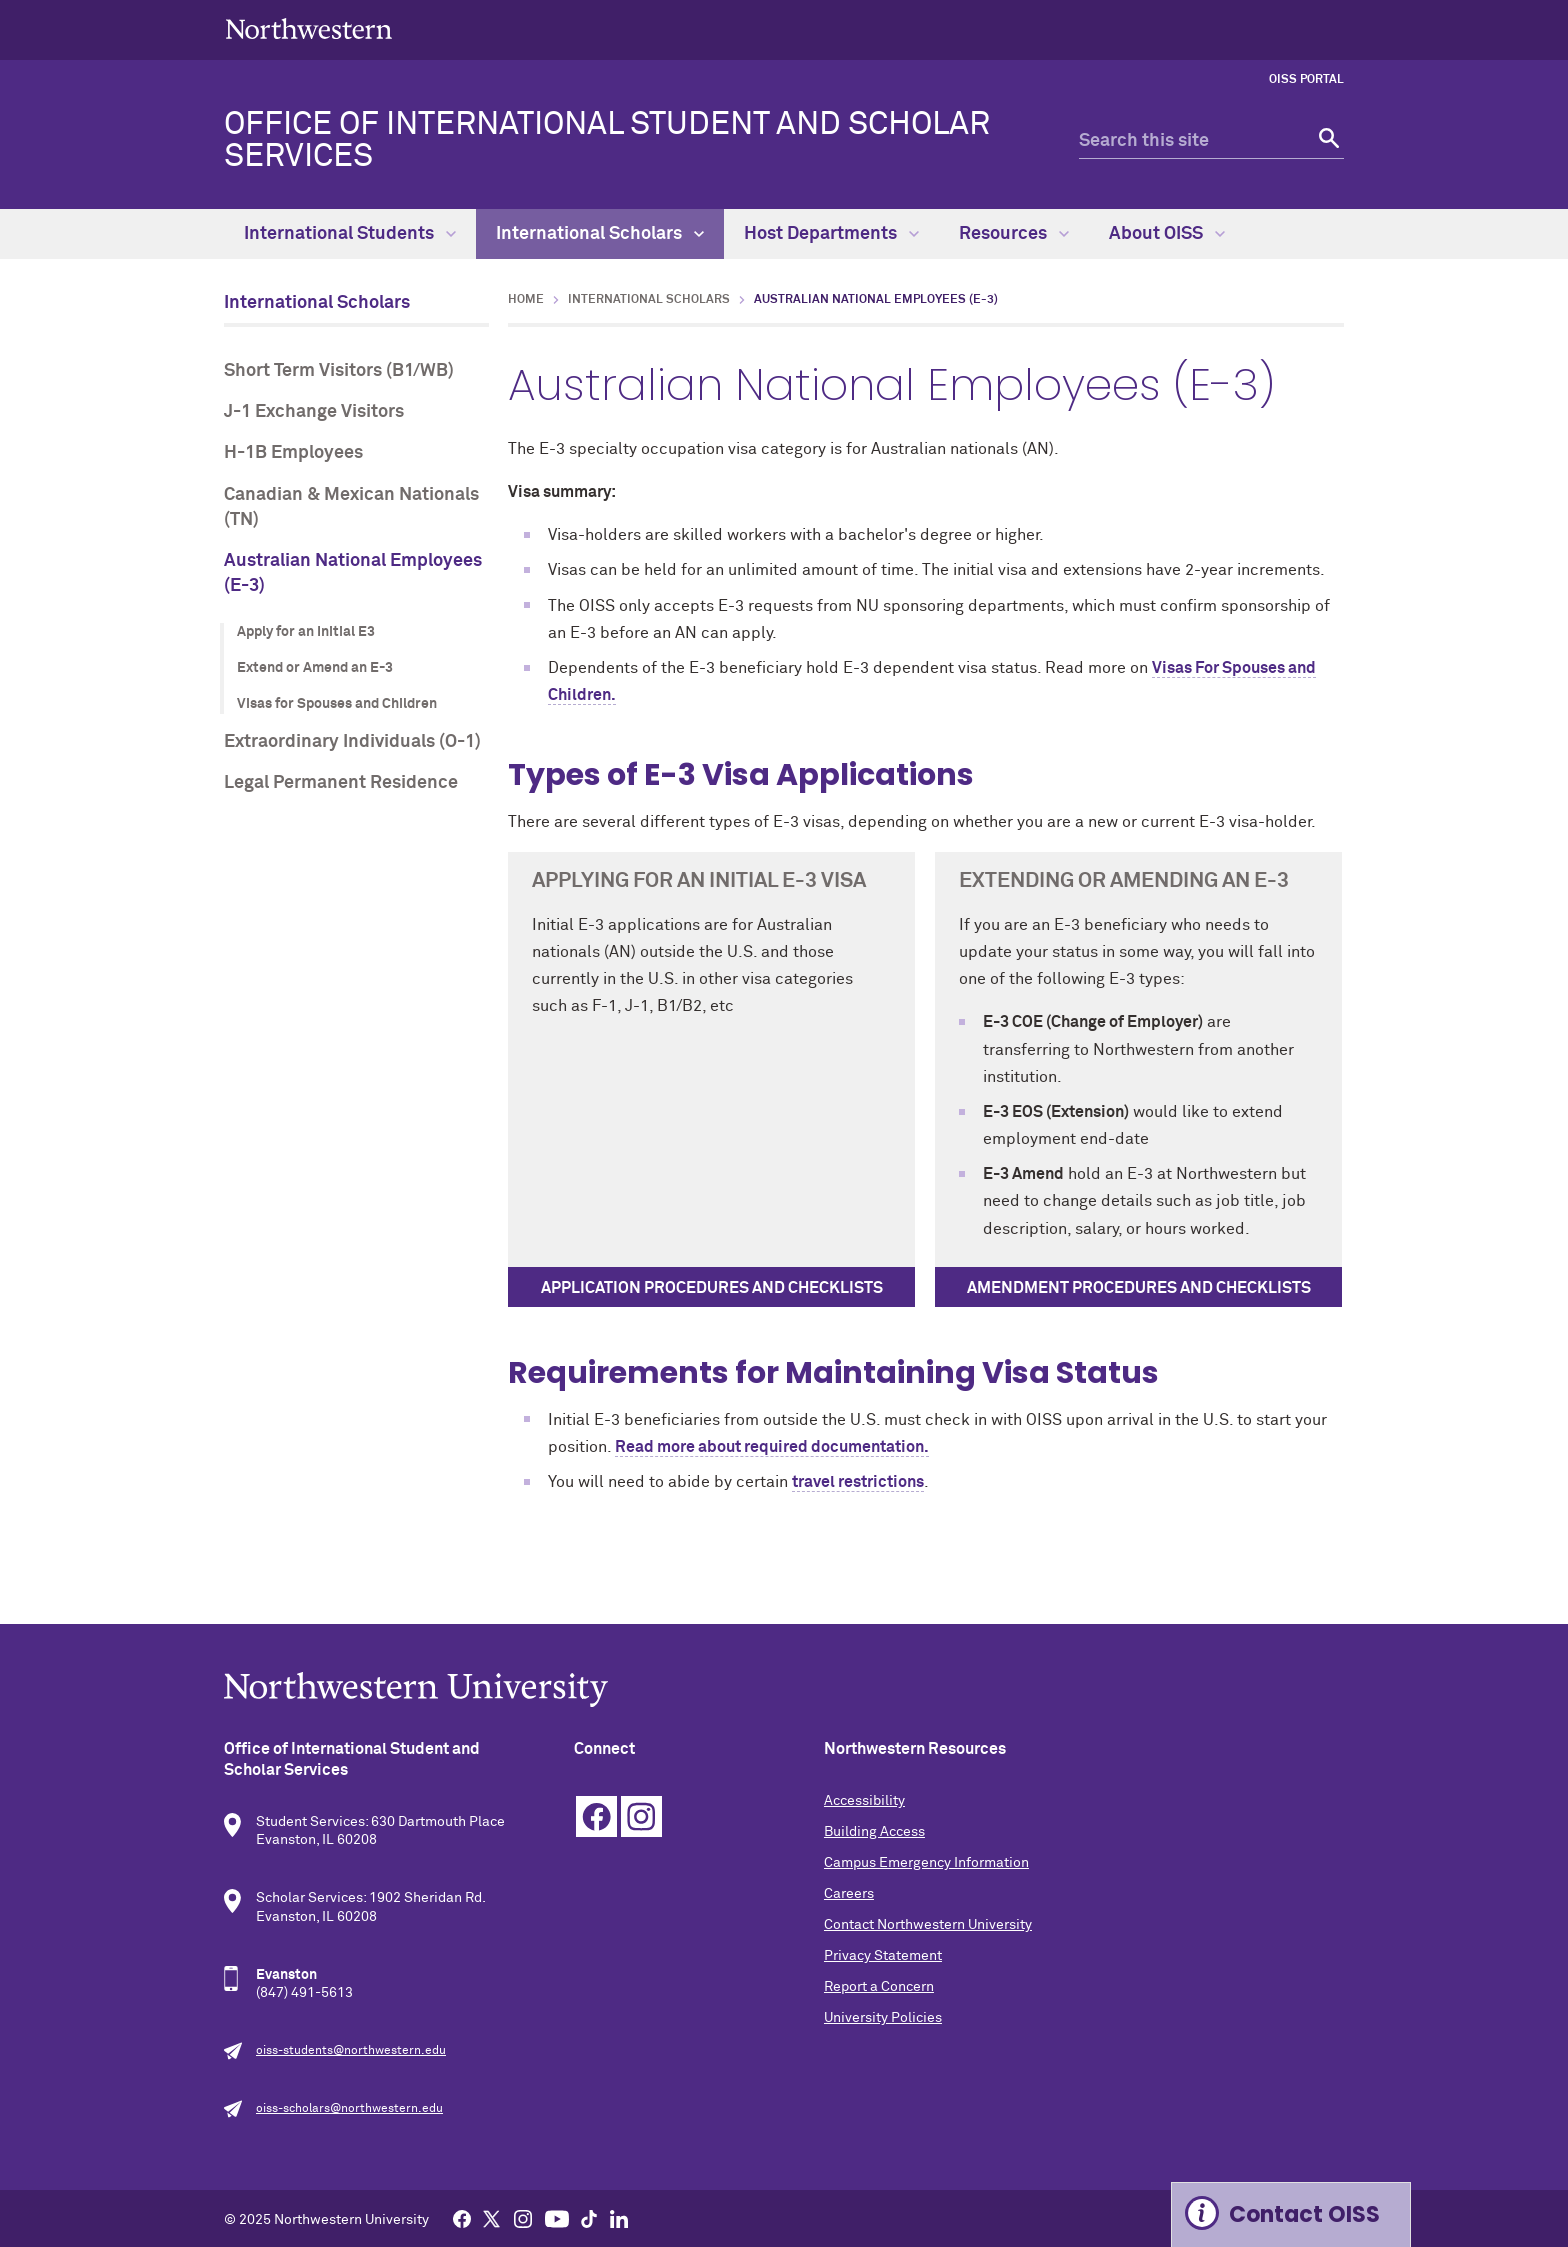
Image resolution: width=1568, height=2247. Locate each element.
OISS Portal (1306, 80)
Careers (849, 1894)
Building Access (874, 1832)
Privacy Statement (883, 1956)
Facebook (596, 1816)
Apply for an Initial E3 (306, 632)
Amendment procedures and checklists (1139, 1288)
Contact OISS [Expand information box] (1304, 2214)
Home (526, 300)
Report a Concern (879, 1987)
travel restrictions (858, 1482)
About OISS (1167, 234)
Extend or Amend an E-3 (315, 668)
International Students (350, 234)
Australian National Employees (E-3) (353, 573)
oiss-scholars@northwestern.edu (349, 2109)
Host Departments (831, 234)
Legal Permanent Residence (341, 783)
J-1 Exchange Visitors (314, 412)
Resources (1014, 234)
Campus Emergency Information (926, 1863)
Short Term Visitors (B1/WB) (339, 371)
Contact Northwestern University (928, 1925)
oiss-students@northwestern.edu (351, 2051)
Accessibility (864, 1801)
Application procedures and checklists (712, 1288)
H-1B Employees (293, 453)
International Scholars (600, 234)
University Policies (883, 2018)
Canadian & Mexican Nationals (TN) (351, 507)
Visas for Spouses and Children (337, 704)
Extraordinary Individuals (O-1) (352, 742)
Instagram (641, 1816)
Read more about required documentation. (772, 1447)
